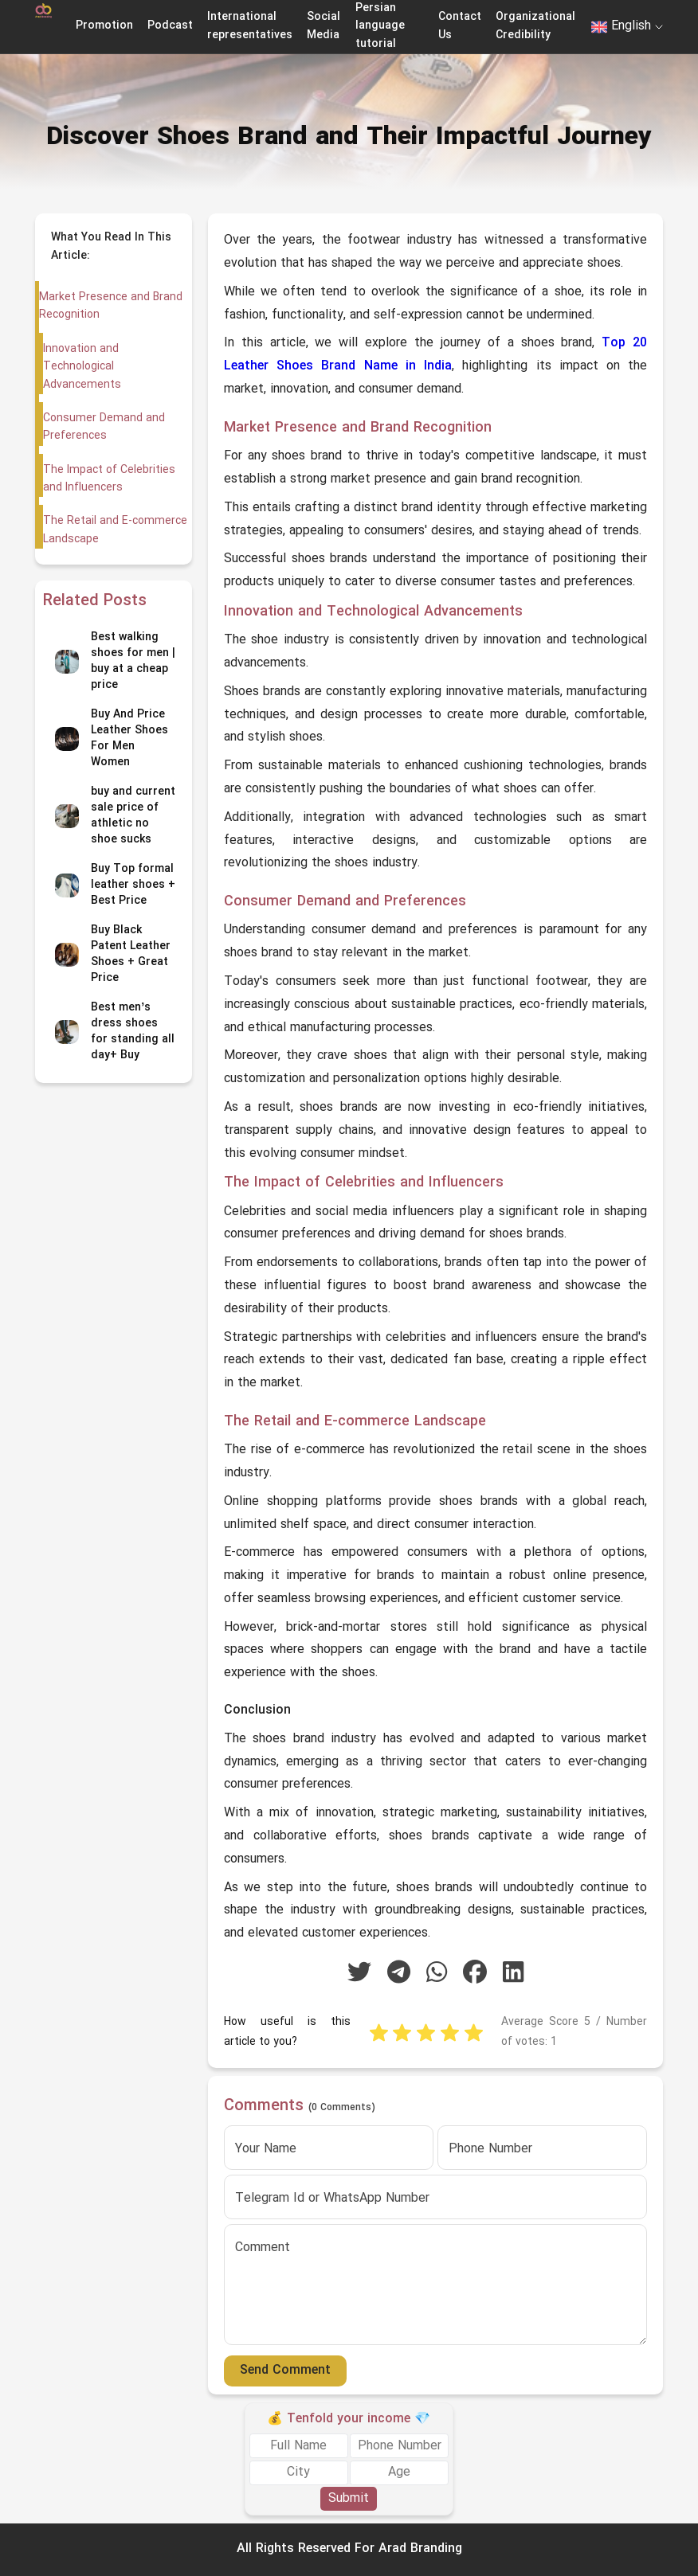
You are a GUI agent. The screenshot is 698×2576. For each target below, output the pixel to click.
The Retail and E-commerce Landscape (114, 530)
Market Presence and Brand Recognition (110, 306)
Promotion (104, 25)
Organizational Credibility (535, 26)
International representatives (249, 26)
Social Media (323, 26)
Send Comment (285, 2370)
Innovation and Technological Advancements (81, 367)
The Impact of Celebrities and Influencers (108, 479)
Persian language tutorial (380, 26)
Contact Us (459, 26)
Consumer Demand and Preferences (103, 427)
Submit (348, 2499)
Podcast (170, 25)
